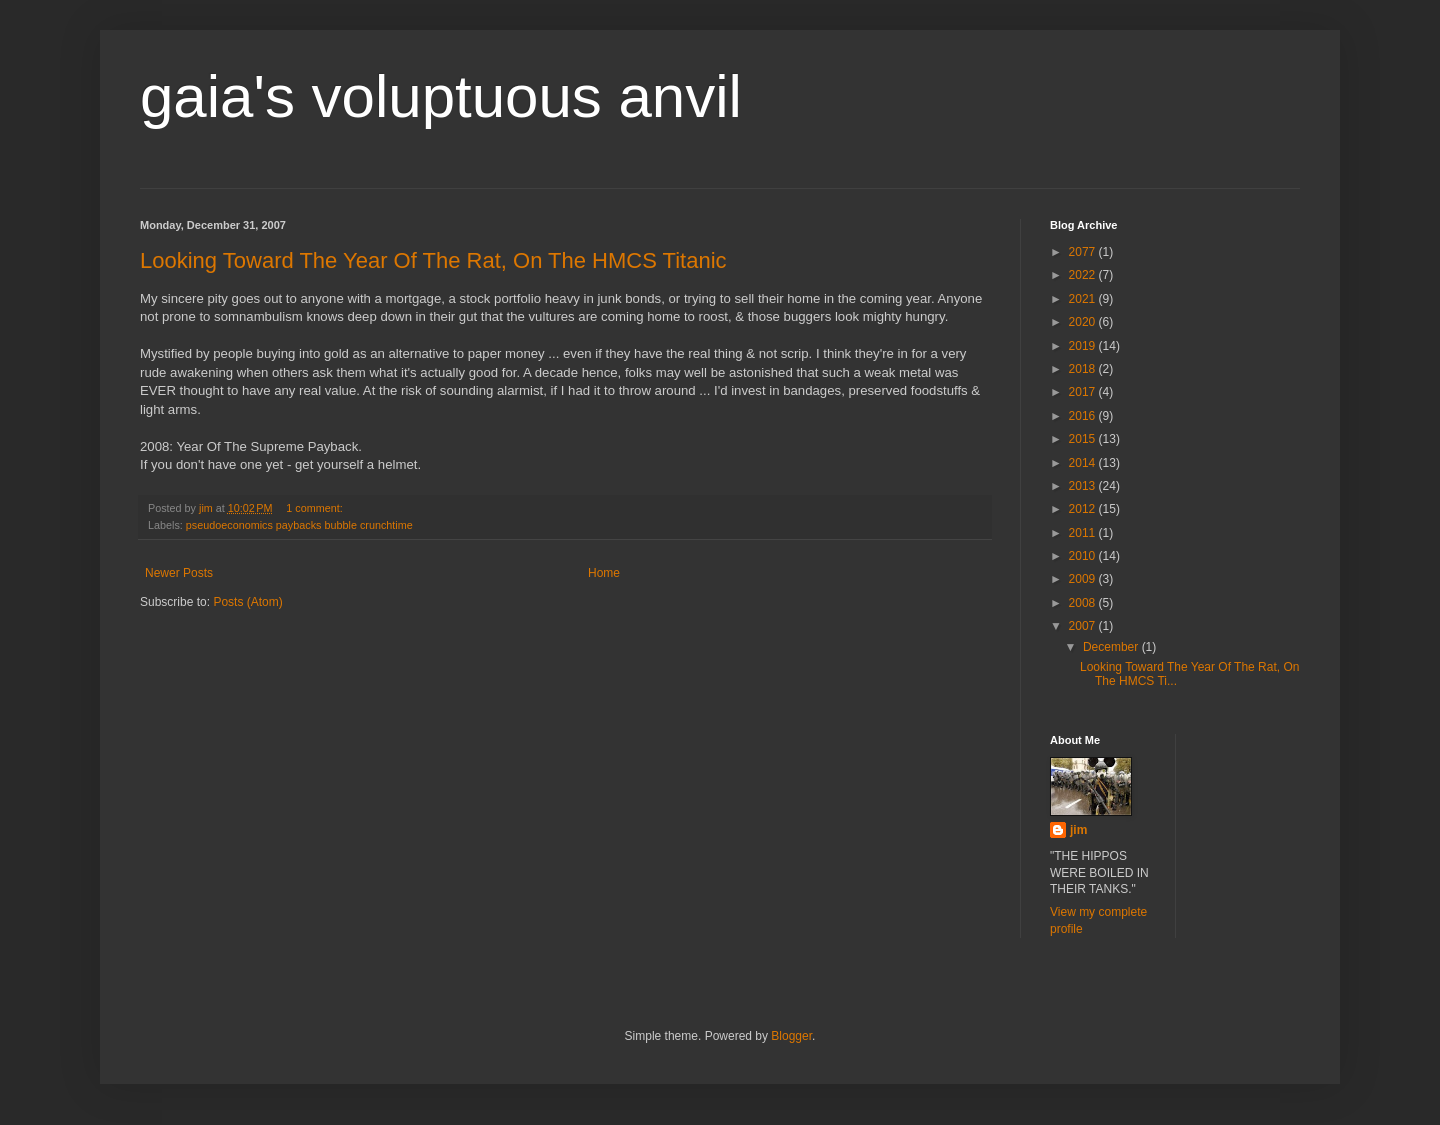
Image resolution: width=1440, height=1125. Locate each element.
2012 (1084, 509)
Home (604, 573)
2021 (1084, 299)
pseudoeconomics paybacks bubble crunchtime (299, 525)
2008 (1084, 603)
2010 (1084, 556)
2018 (1084, 369)
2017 (1084, 392)
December (1112, 647)
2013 (1084, 486)
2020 (1084, 322)
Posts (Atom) (247, 602)
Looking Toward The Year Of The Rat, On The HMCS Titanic (433, 260)
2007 (1084, 626)
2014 (1084, 463)
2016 (1084, 416)
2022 (1084, 275)
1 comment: (315, 508)
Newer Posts (179, 573)
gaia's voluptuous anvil (441, 96)
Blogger (791, 1036)
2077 (1084, 252)
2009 (1084, 579)
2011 (1084, 533)
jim (1078, 830)
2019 (1084, 346)
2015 (1084, 439)
